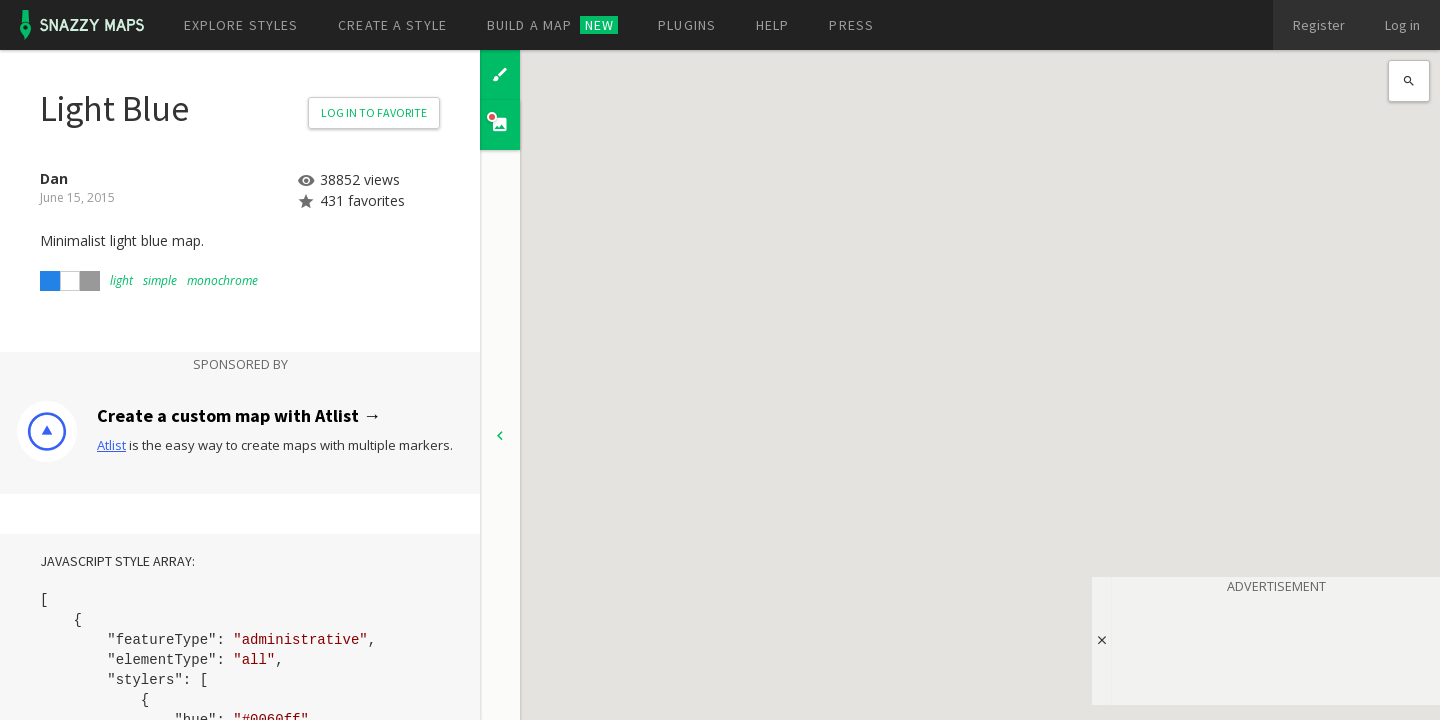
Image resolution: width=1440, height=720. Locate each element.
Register (1319, 25)
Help (772, 25)
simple (160, 280)
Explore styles (241, 25)
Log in (1402, 25)
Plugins (687, 25)
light (121, 280)
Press (851, 25)
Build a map (552, 25)
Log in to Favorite (374, 112)
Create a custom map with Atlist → (239, 415)
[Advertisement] (1276, 646)
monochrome (222, 280)
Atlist (111, 445)
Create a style (392, 25)
